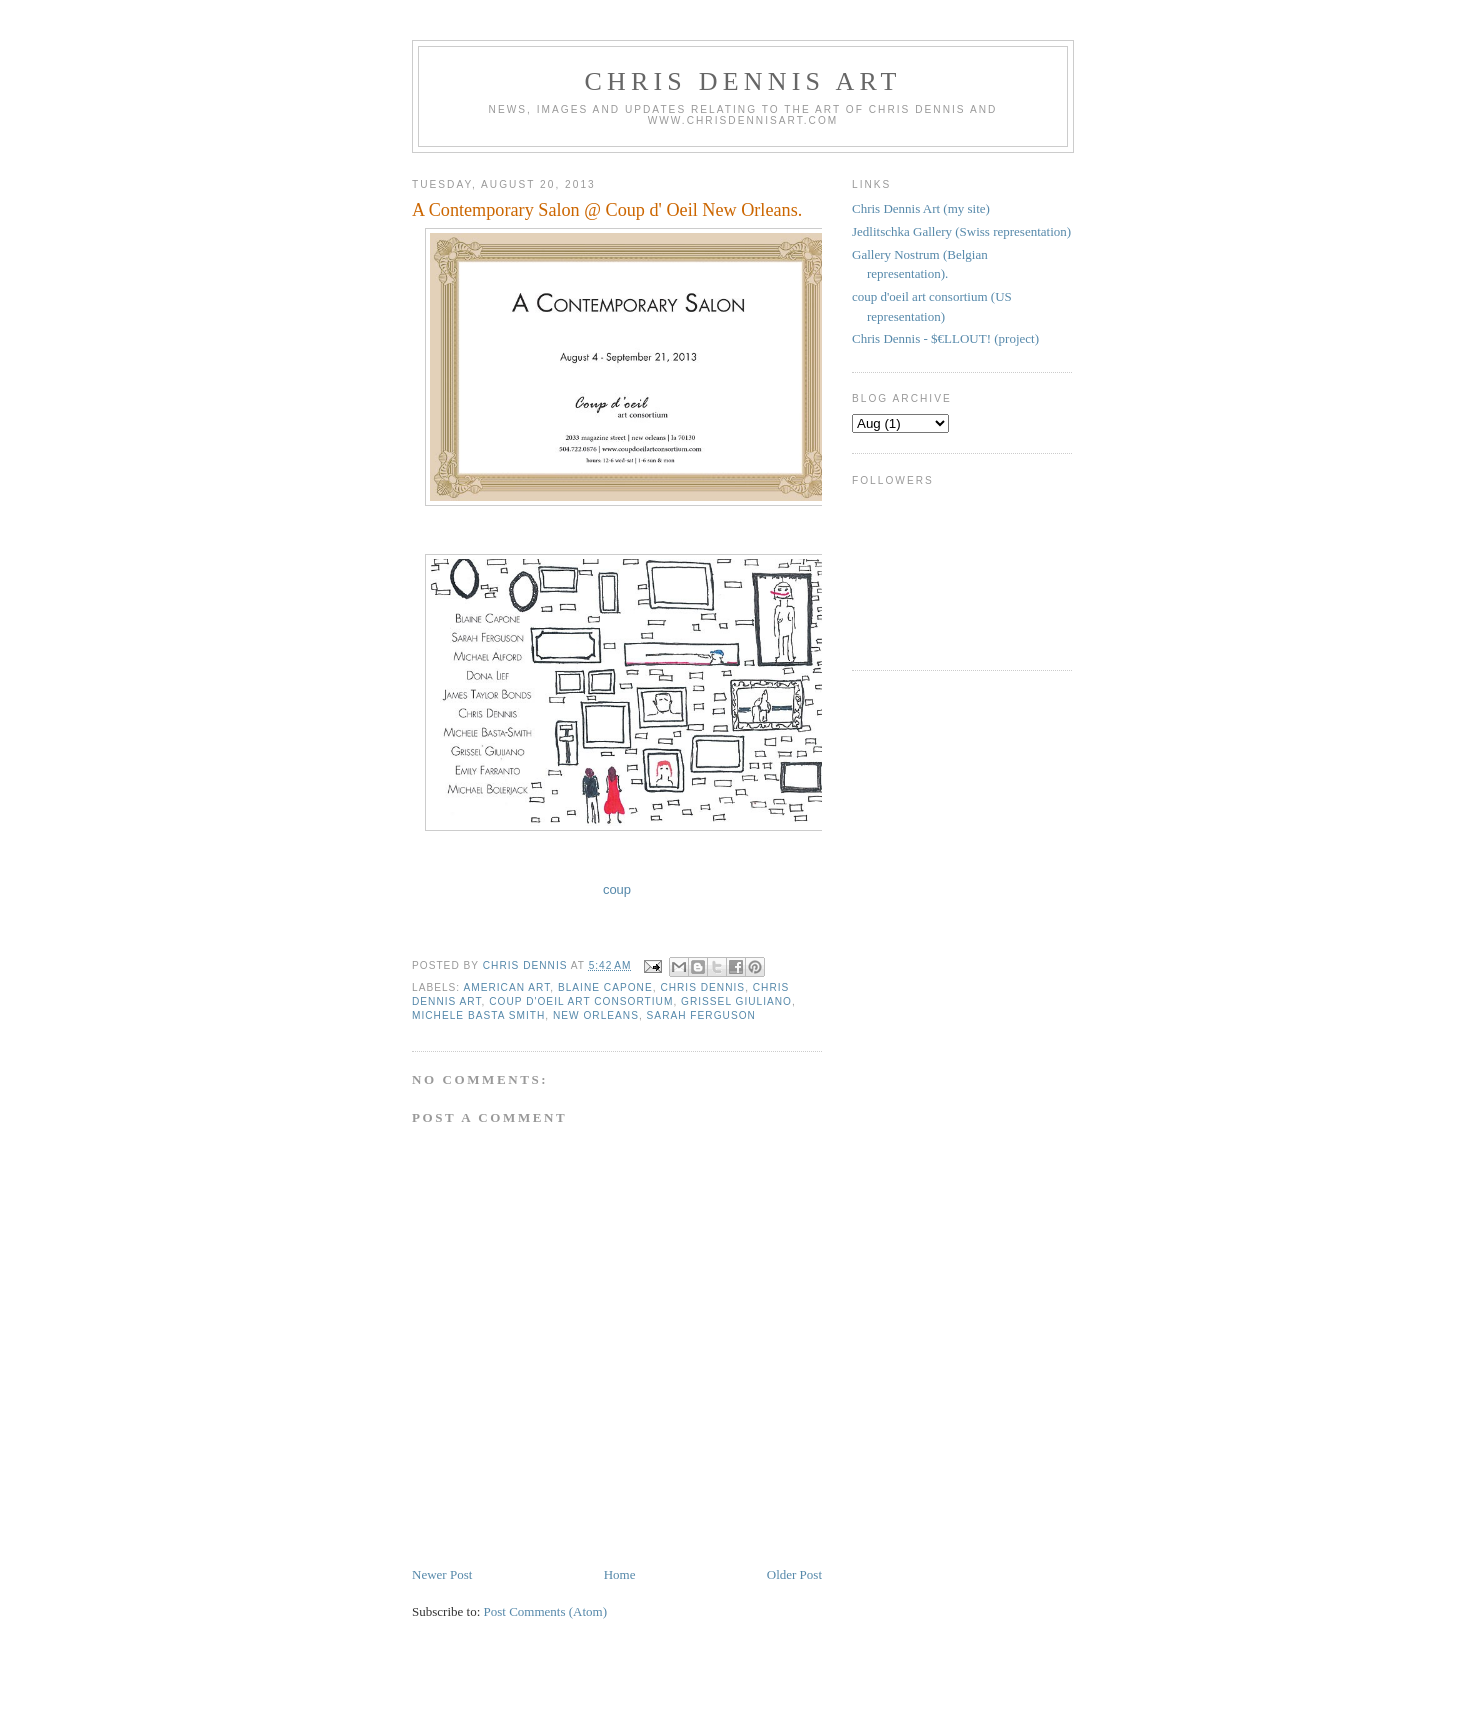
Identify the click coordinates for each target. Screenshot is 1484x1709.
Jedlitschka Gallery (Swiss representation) (961, 231)
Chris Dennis (702, 987)
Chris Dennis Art (742, 81)
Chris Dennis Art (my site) (921, 208)
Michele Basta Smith (478, 1015)
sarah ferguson (701, 1015)
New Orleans (596, 1015)
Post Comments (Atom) (546, 1611)
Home (620, 1574)
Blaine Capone (605, 987)
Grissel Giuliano (736, 1001)
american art (506, 987)
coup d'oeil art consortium (581, 1001)
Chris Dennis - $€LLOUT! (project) (945, 338)
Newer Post (442, 1574)
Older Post (794, 1574)
